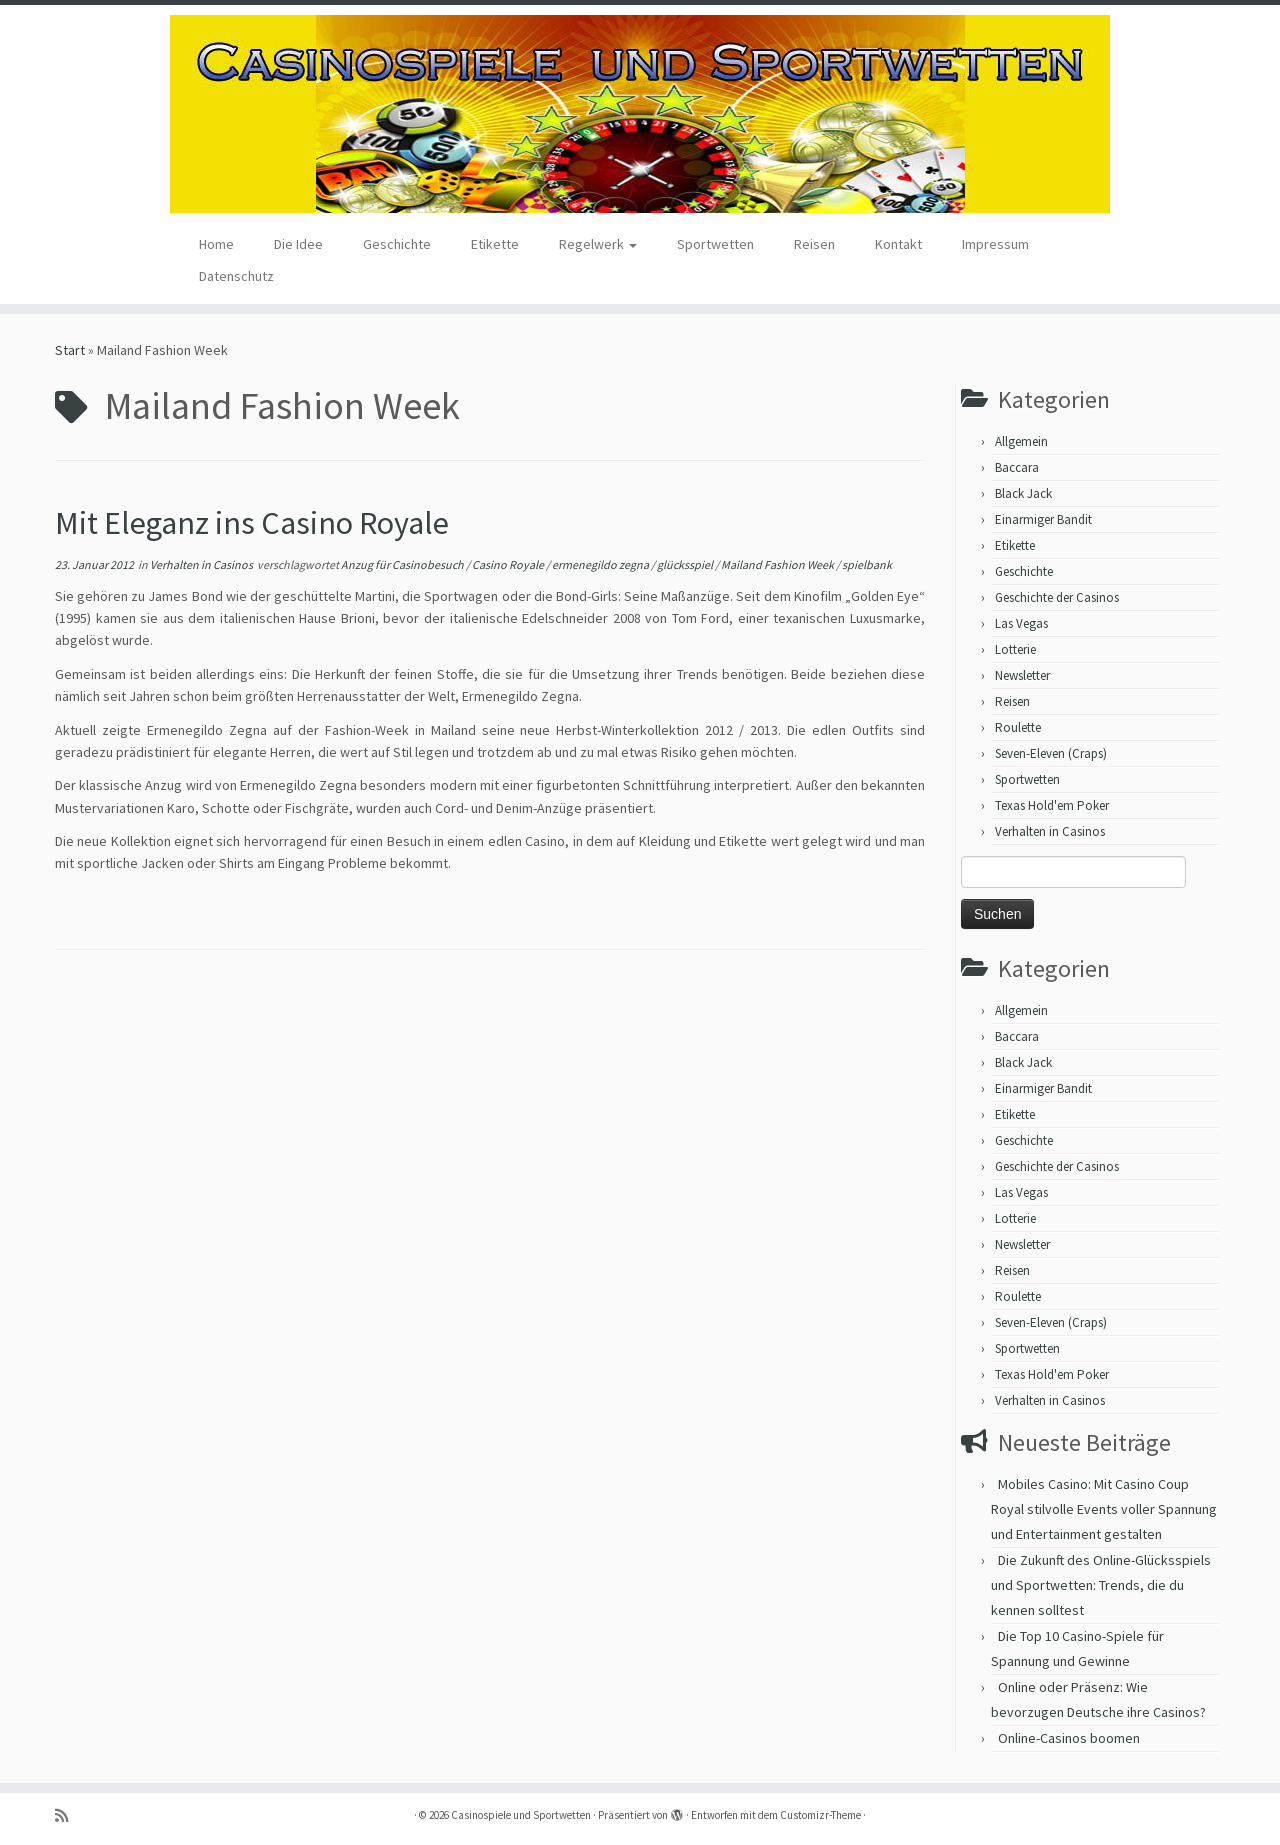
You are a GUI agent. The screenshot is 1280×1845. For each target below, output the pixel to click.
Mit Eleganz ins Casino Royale (252, 523)
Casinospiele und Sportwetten (521, 1815)
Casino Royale (509, 564)
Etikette (495, 244)
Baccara (1017, 467)
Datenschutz (236, 276)
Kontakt (898, 244)
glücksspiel (686, 564)
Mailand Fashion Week (778, 564)
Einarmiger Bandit (1043, 519)
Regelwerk (598, 244)
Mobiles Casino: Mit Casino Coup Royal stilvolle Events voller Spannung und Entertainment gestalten (1104, 1509)
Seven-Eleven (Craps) (1051, 753)
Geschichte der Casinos (1057, 597)
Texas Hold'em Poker (1052, 805)
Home (216, 244)
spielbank (867, 564)
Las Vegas (1021, 623)
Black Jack (1023, 493)
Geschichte (397, 244)
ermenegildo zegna (601, 564)
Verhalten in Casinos (202, 564)
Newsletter (1022, 675)
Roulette (1018, 727)
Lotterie (1015, 649)
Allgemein (1021, 441)
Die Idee (298, 244)
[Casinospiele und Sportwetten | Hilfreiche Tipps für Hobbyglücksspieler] (640, 114)
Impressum (995, 244)
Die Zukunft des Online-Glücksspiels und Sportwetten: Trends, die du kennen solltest (1101, 1585)
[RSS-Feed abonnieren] (68, 1815)
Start (70, 350)
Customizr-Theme (820, 1815)
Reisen (814, 244)
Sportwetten (715, 244)
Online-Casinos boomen (1069, 1738)
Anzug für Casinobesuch (403, 564)
